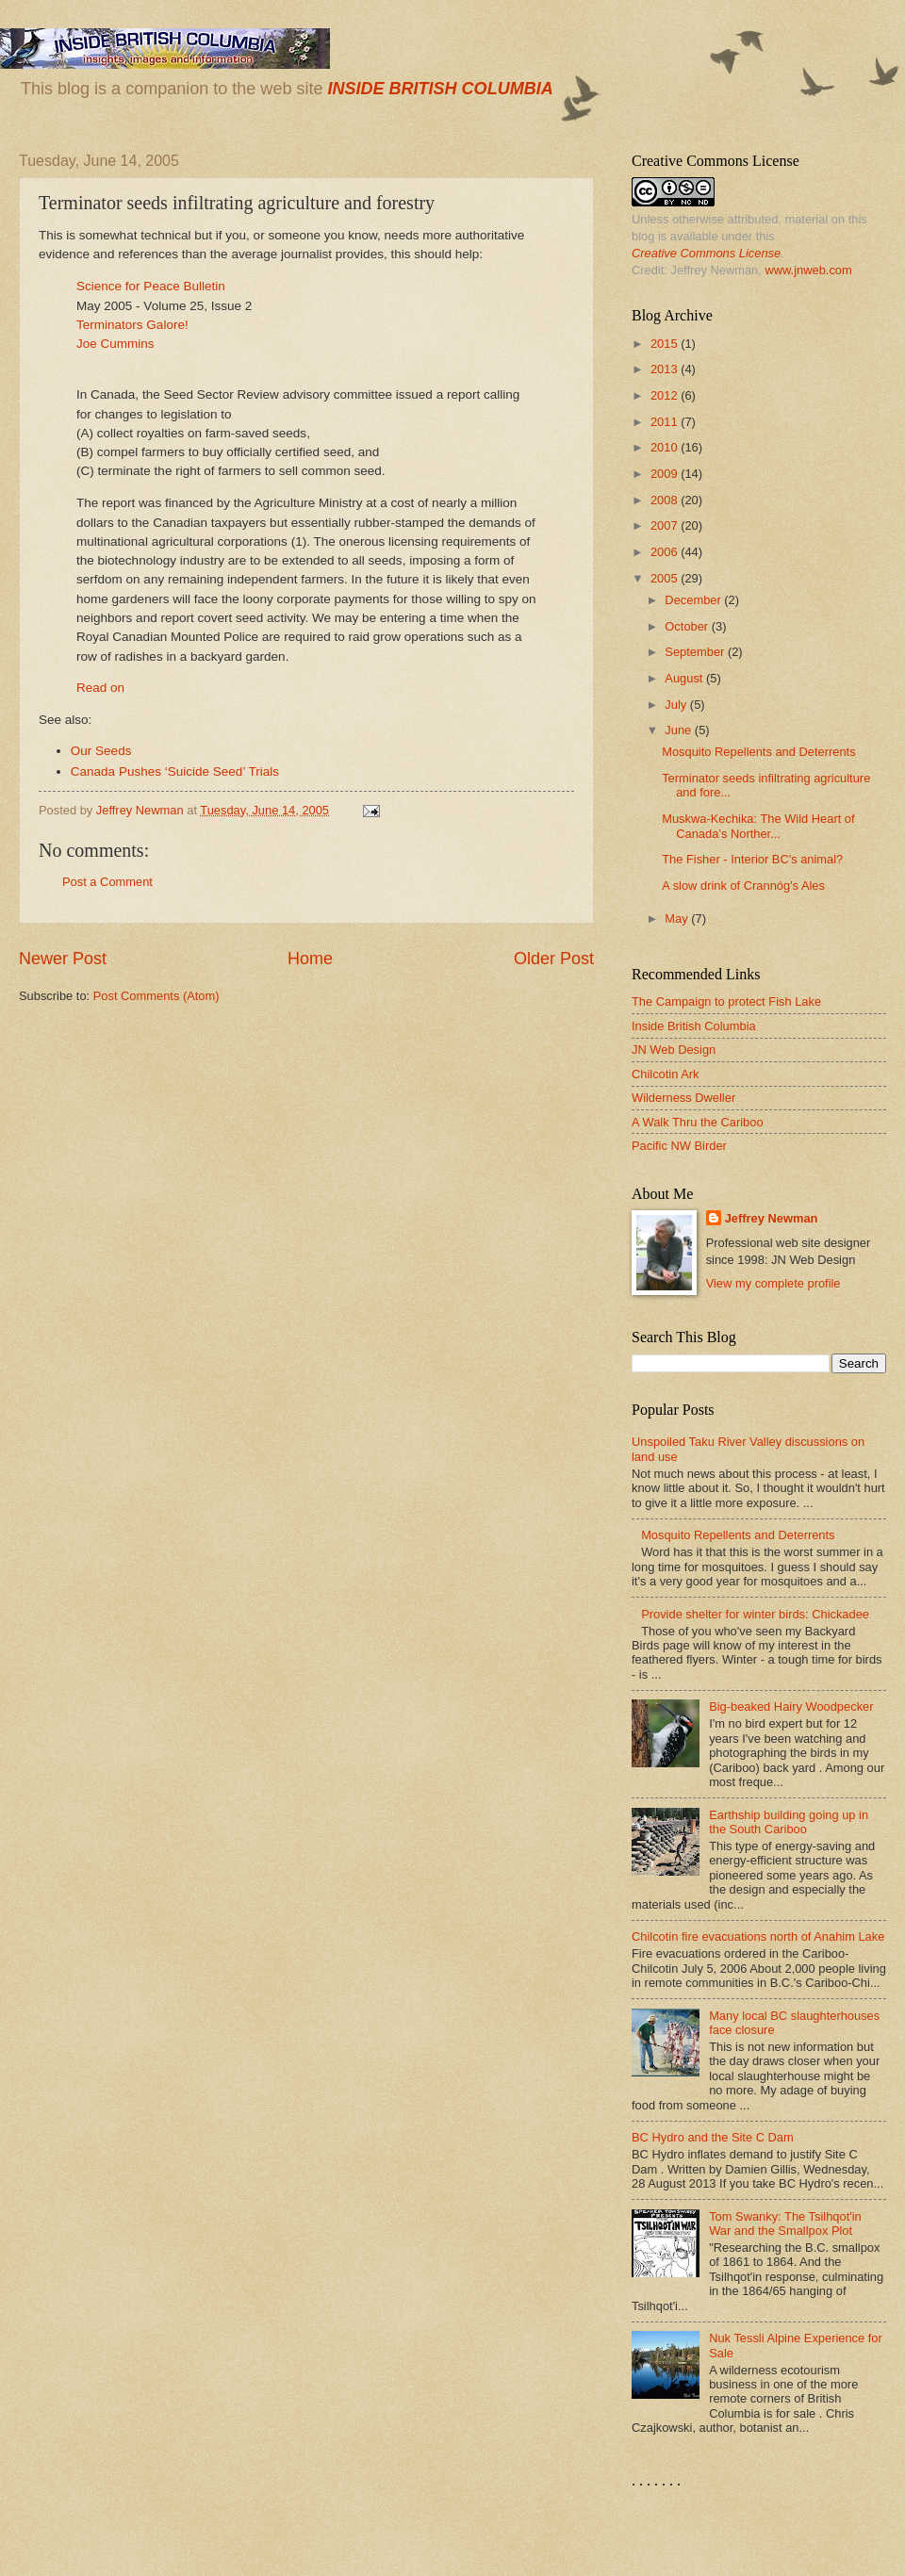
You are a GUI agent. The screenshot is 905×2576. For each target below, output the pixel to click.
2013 (665, 369)
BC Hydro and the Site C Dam (713, 2137)
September (696, 652)
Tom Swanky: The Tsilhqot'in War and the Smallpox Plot (785, 2223)
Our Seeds (101, 751)
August (685, 678)
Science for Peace (128, 286)
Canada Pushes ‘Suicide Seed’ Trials (175, 771)
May (678, 918)
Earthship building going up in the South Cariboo (788, 1822)
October (688, 626)
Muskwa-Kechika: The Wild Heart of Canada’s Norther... (758, 826)
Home (310, 958)
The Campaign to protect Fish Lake (726, 1001)
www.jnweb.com (808, 270)
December (694, 600)
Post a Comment (107, 882)
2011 (665, 422)
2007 (665, 525)
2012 (665, 395)
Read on (100, 688)
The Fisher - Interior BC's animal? (752, 859)
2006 (665, 552)
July (677, 704)
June (680, 730)
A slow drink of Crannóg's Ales (743, 885)
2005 (665, 578)
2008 (665, 500)
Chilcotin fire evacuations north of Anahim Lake (758, 1936)
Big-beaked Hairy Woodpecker (791, 1706)
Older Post (554, 958)
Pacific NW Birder (679, 1146)
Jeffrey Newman (771, 1218)
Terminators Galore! (132, 325)
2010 (665, 447)
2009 (665, 474)
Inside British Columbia (694, 1026)
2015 (665, 343)
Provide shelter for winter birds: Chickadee (755, 1614)
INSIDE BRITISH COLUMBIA (439, 88)
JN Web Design (674, 1049)
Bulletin (202, 286)
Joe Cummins (115, 343)
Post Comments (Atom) (156, 996)
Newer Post (63, 958)
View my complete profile (773, 1283)
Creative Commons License (706, 253)
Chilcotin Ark (665, 1074)
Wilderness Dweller (683, 1098)
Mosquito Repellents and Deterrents (758, 752)
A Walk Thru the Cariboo (698, 1122)
